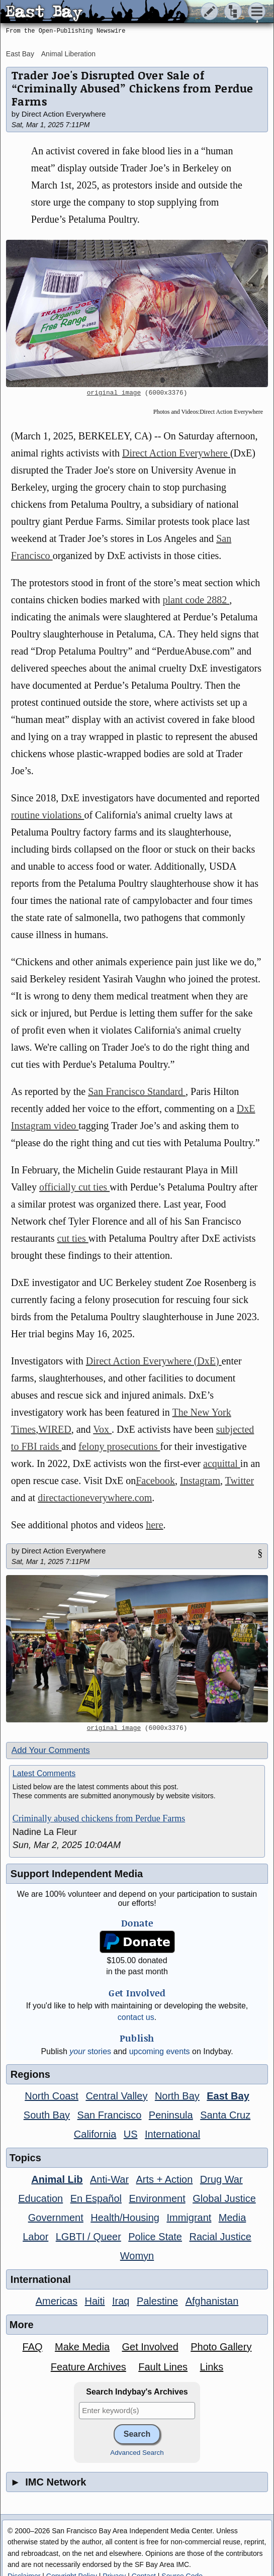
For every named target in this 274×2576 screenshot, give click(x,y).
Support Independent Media (77, 1873)
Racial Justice (220, 2236)
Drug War (221, 2179)
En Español (96, 2198)
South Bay (47, 2115)
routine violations (47, 814)
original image (114, 393)
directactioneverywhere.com (95, 1497)
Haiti (95, 2301)
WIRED (54, 1429)
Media (232, 2217)
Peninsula (171, 2115)
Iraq (120, 2301)
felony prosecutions (119, 1446)
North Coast (51, 2095)
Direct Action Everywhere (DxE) (154, 1360)
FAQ (33, 2346)
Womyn (137, 2255)
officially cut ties (74, 1186)
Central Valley (116, 2095)
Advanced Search (137, 2452)
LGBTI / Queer (88, 2236)
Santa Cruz (225, 2115)
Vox (102, 1429)
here (154, 1524)
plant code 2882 (195, 599)
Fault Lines (163, 2366)
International (172, 2134)
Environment (157, 2198)
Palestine (157, 2301)
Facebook (155, 1480)
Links (212, 2366)
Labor (35, 2236)
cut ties (72, 1238)
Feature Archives (88, 2366)
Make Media (82, 2346)
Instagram (200, 1480)
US (131, 2134)
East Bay (20, 54)
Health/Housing (124, 2217)
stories (90, 2051)
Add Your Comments (51, 1750)
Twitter (239, 1480)
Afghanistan (212, 2301)
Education (40, 2198)
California (95, 2134)
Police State (155, 2236)
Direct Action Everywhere (176, 452)
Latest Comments (44, 1773)
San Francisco (109, 2115)
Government (55, 2217)
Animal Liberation (68, 54)
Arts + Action (164, 2179)
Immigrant (188, 2217)
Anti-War (109, 2179)
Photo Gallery (221, 2346)
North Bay (177, 2095)
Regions (30, 2074)
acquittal (221, 1463)
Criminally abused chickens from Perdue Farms (99, 1818)
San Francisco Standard (137, 1091)
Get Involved (150, 2346)
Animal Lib (56, 2179)
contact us (136, 2017)
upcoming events (159, 2051)
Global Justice (224, 2198)
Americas (56, 2301)
